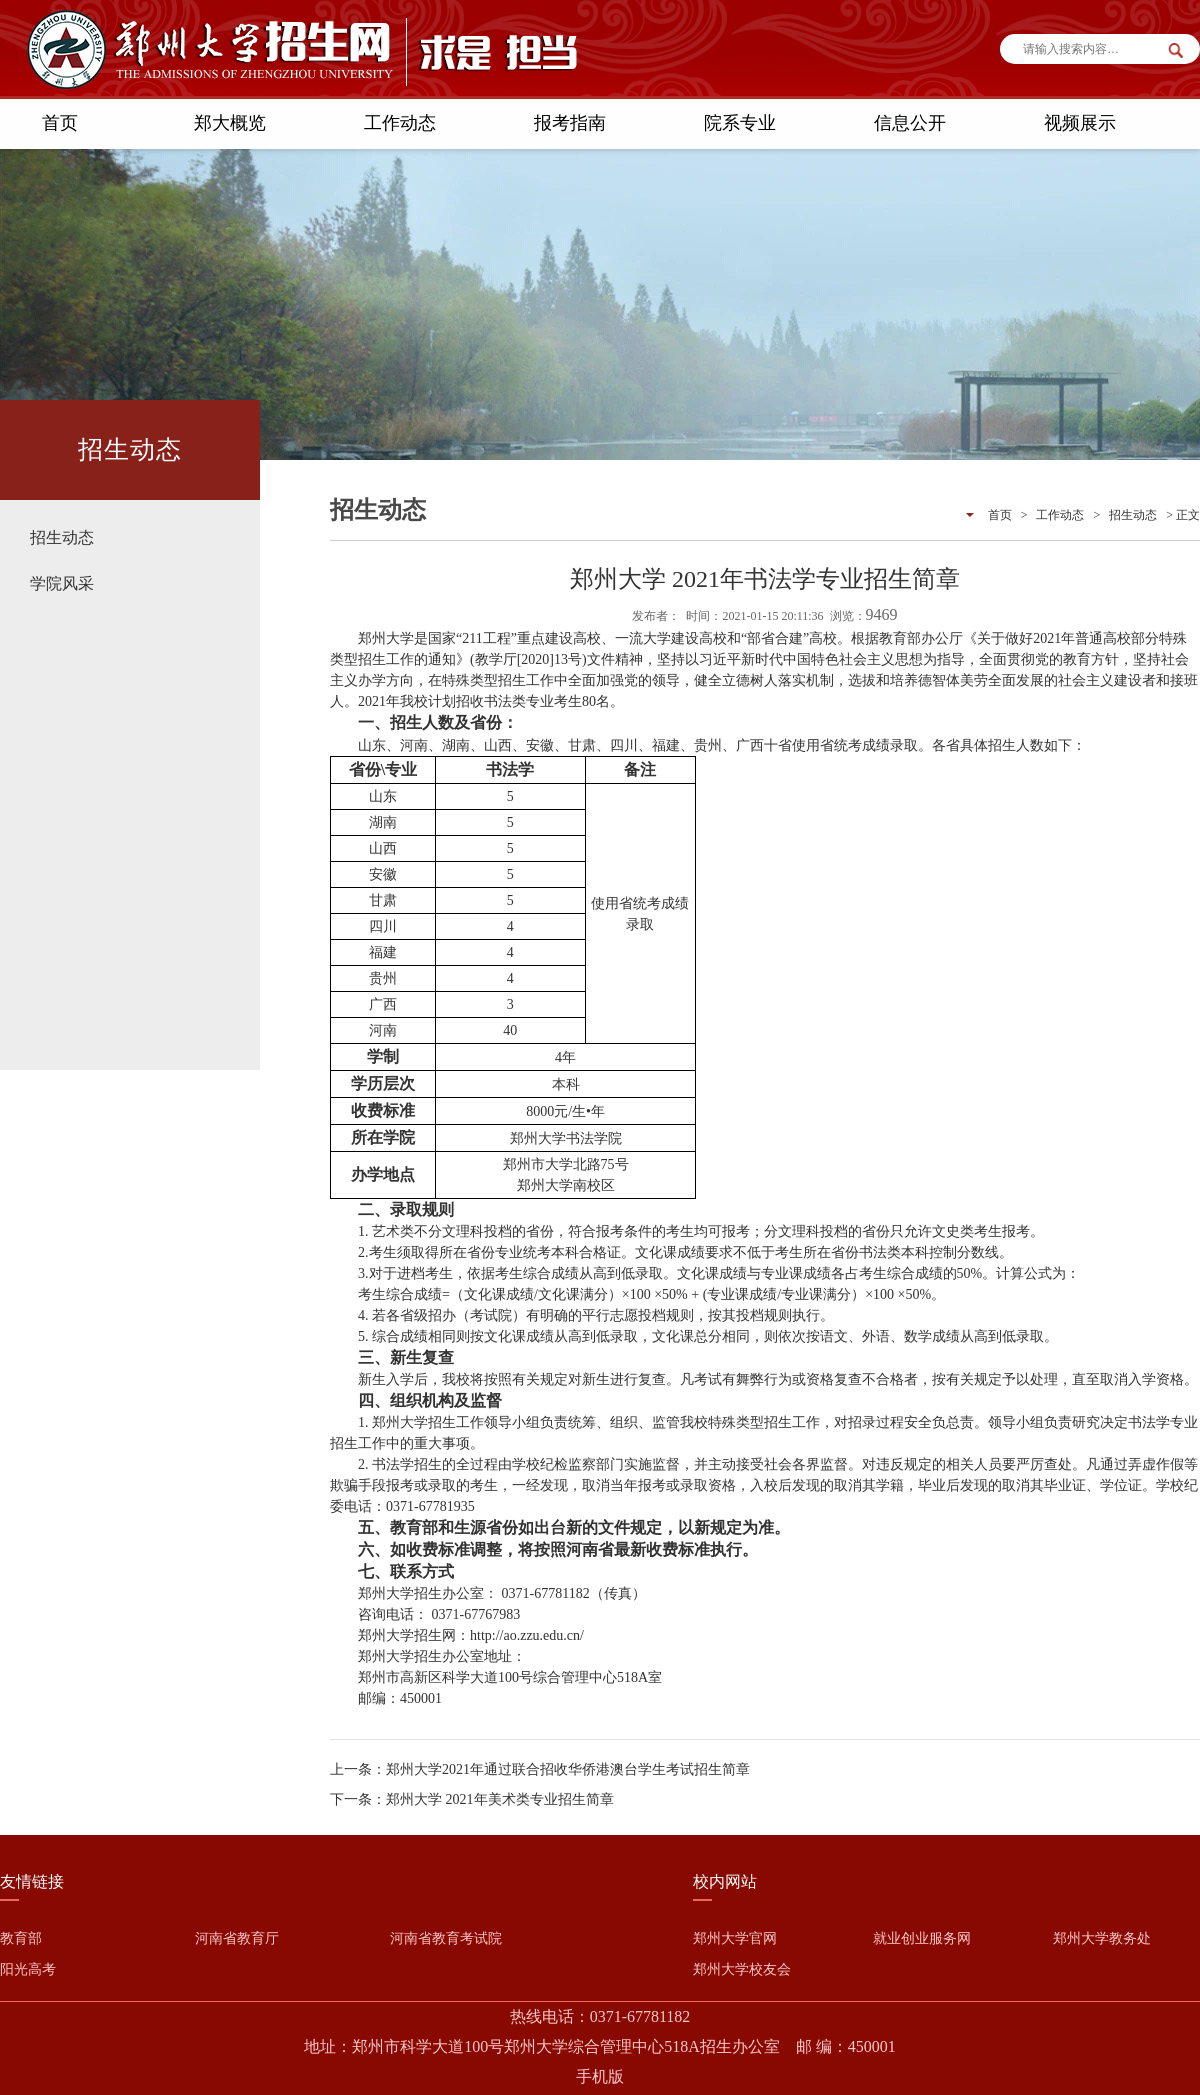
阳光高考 (28, 1969)
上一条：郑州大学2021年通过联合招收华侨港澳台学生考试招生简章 (540, 1769)
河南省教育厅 (237, 1938)
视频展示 (1080, 123)
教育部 (21, 1938)
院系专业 (740, 123)
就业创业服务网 (922, 1938)
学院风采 (62, 583)
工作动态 (400, 123)
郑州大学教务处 (1102, 1938)
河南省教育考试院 (446, 1938)
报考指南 (570, 123)
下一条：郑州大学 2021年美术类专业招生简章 (472, 1799)
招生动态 (62, 537)
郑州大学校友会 (742, 1969)
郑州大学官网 (735, 1938)
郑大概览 (230, 123)
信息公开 (910, 123)
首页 (60, 123)
